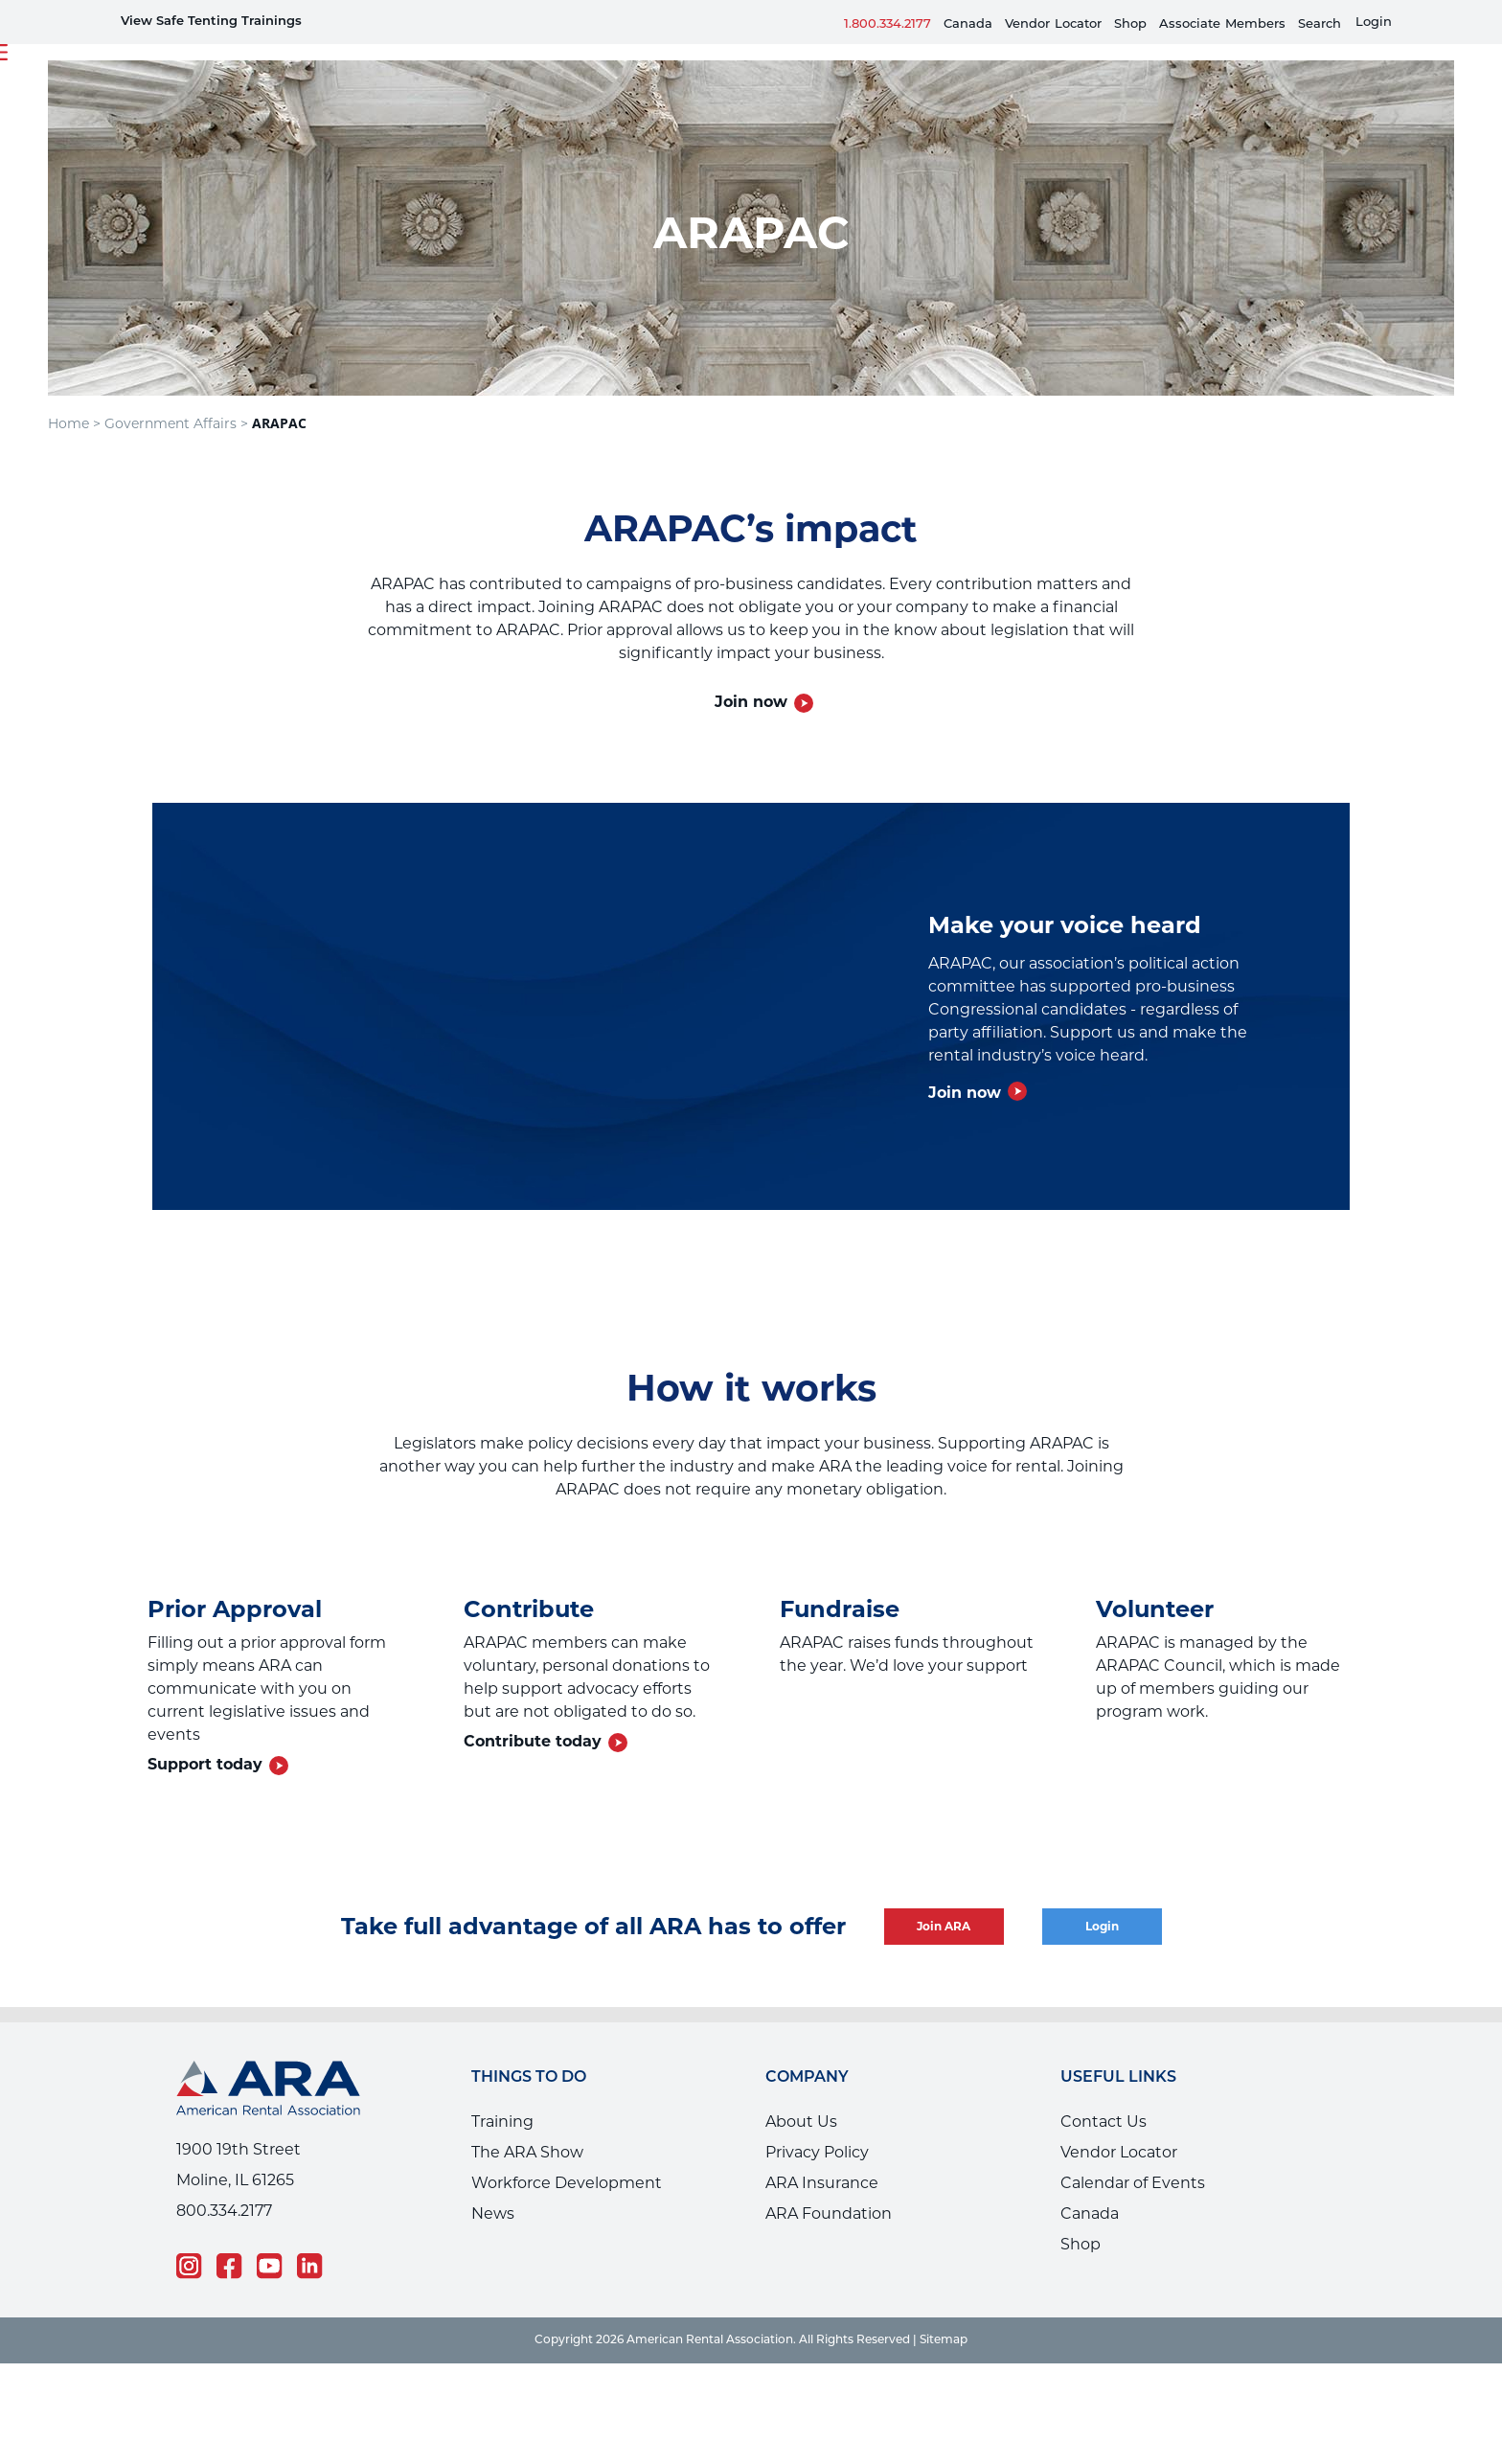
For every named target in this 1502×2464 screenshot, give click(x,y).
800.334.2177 (224, 2211)
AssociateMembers (1222, 24)
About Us (801, 2121)
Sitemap (943, 2340)
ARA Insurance (821, 2183)
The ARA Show (527, 2152)
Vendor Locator (1118, 2152)
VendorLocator (1053, 24)
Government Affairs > (176, 423)
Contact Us (1103, 2121)
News (492, 2213)
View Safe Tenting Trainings (211, 21)
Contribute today (533, 1741)
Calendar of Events (1132, 2183)
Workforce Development (566, 2183)
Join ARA (943, 1926)
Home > (74, 423)
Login (1373, 22)
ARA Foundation (828, 2213)
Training (502, 2121)
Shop (1130, 24)
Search (1319, 24)
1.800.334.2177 (887, 24)
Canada (968, 24)
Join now (751, 702)
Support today (205, 1764)
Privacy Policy (817, 2152)
